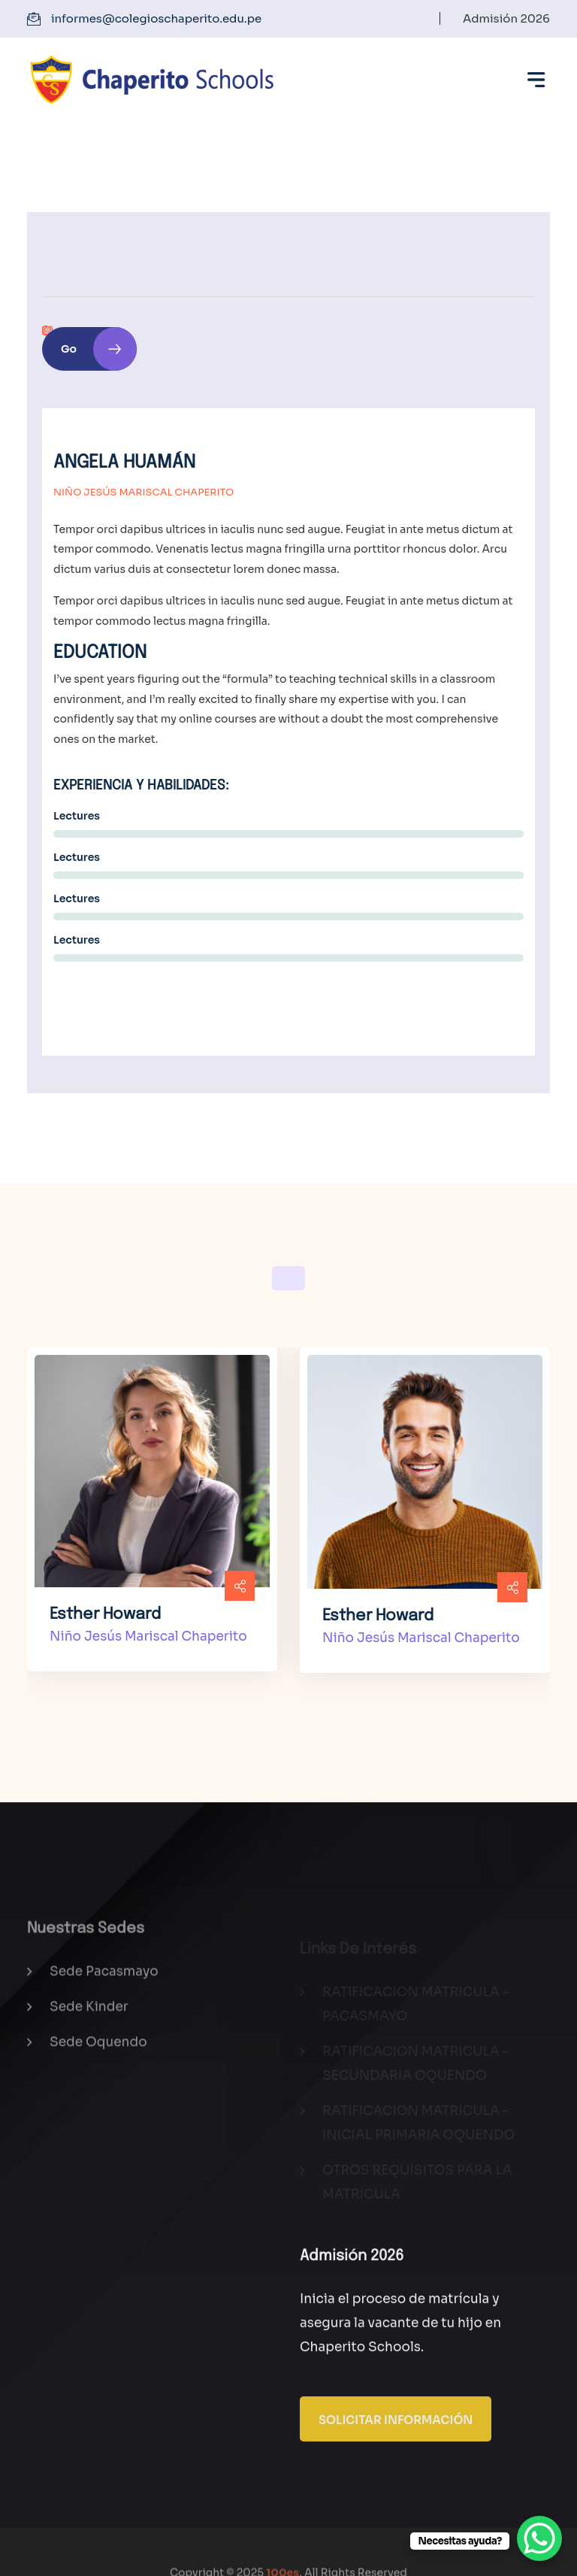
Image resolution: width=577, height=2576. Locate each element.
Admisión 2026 (506, 18)
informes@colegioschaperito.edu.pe (156, 18)
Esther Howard (105, 1614)
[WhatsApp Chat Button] (539, 2538)
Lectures (76, 816)
